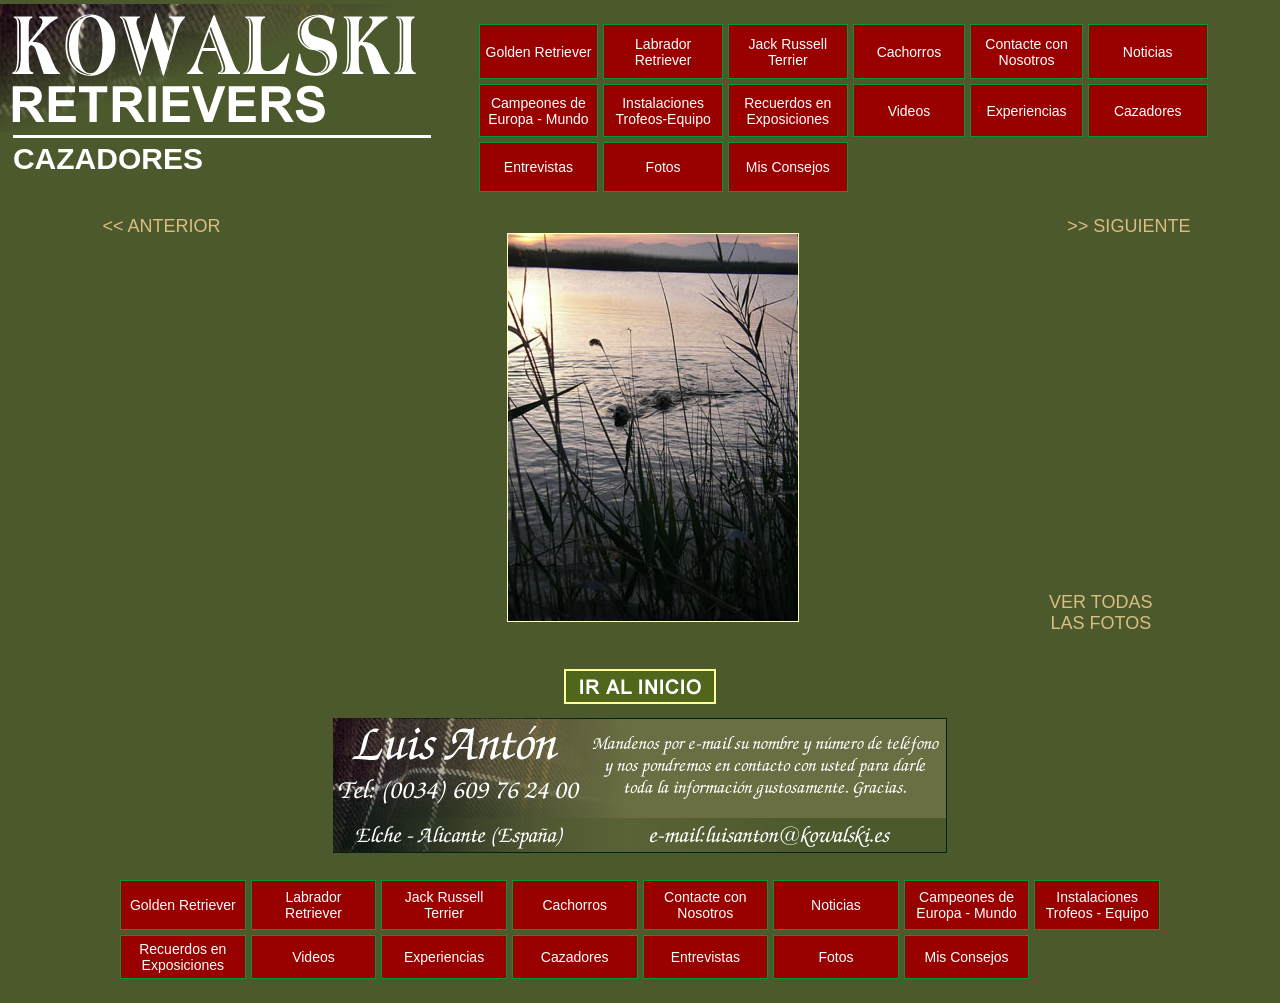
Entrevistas (538, 167)
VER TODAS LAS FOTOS (1100, 612)
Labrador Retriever (663, 52)
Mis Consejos (788, 167)
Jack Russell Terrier (787, 52)
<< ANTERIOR (161, 226)
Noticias (1148, 52)
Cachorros (909, 52)
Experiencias (1026, 111)
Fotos (663, 167)
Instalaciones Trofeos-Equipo (663, 111)
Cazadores (1148, 111)
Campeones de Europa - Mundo (538, 111)
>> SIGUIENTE (1128, 226)
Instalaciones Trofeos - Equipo (1097, 905)
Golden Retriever (539, 52)
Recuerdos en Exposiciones (787, 111)
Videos (909, 111)
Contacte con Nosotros (1026, 52)
